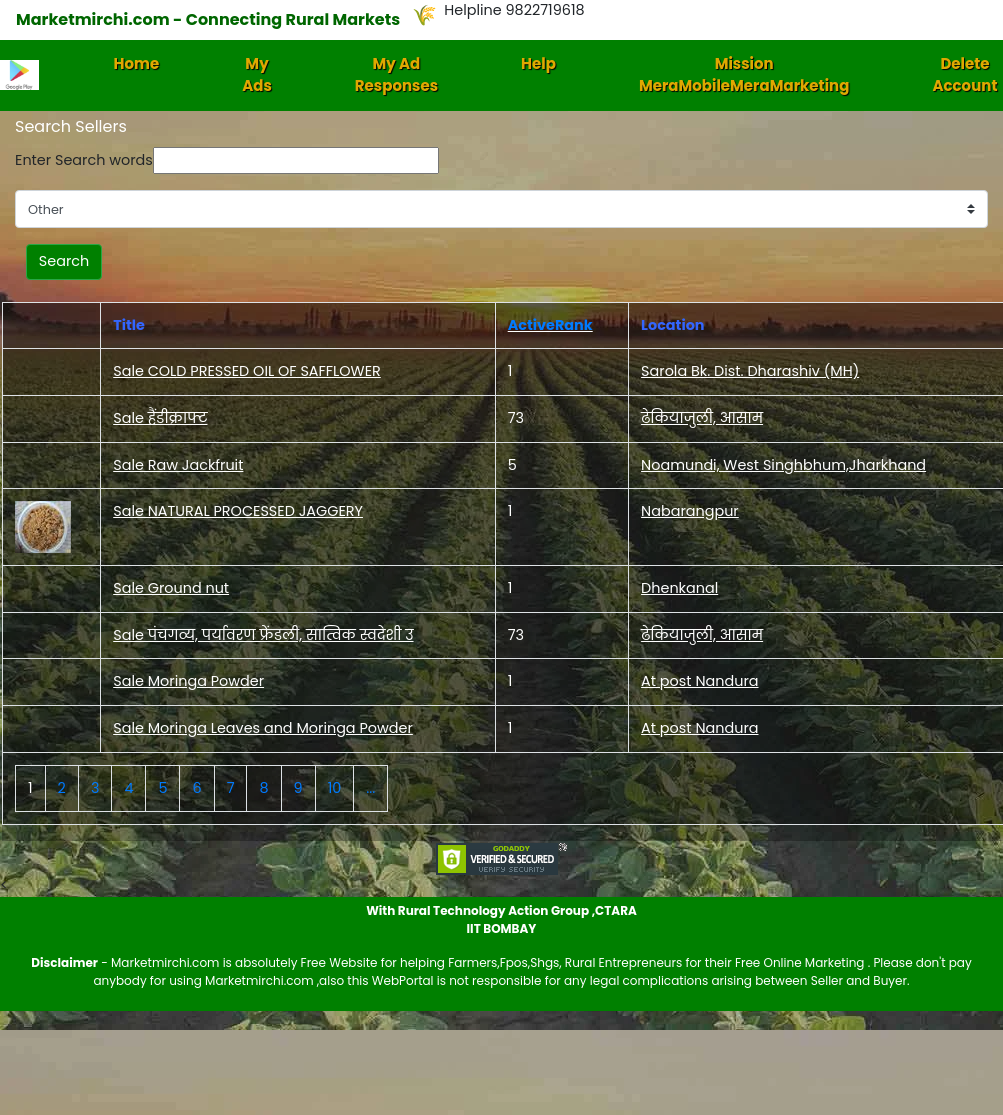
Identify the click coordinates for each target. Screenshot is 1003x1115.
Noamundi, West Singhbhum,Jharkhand (783, 465)
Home (137, 63)
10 (335, 788)
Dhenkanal (679, 588)
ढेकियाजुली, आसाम (702, 418)
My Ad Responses (396, 75)
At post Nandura (699, 681)
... (370, 788)
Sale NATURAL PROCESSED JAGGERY (238, 511)
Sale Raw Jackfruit (178, 465)
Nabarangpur (690, 511)
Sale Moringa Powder (188, 681)
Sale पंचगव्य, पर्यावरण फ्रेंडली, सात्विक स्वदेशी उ (263, 635)
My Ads (257, 75)
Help (538, 63)
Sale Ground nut (171, 588)
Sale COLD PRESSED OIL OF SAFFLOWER (247, 371)
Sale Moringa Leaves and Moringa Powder (263, 728)
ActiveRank (550, 325)
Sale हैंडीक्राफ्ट (160, 418)
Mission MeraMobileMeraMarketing (744, 75)
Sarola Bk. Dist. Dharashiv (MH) (750, 371)
